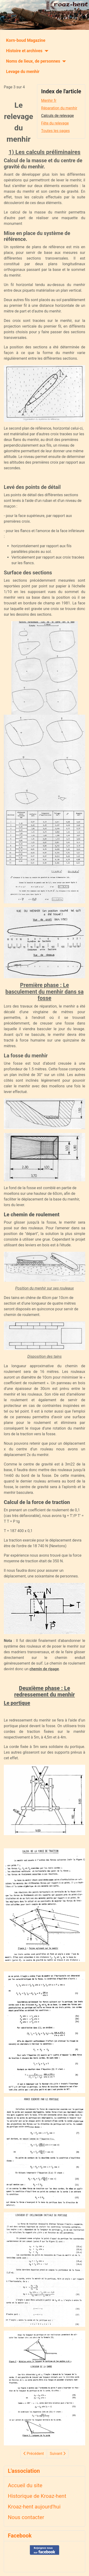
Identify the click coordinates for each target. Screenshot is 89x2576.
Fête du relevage (55, 123)
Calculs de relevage (57, 115)
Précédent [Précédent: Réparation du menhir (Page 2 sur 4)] (33, 2453)
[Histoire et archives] (45, 51)
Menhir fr (48, 100)
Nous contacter (26, 2517)
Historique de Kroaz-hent (37, 2496)
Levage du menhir (23, 71)
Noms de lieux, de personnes (33, 61)
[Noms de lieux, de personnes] (63, 61)
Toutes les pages (55, 130)
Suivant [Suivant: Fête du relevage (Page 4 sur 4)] (58, 2453)
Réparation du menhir (59, 108)
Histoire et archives (24, 50)
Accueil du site (25, 2485)
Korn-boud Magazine (25, 40)
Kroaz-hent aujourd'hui (34, 2506)
